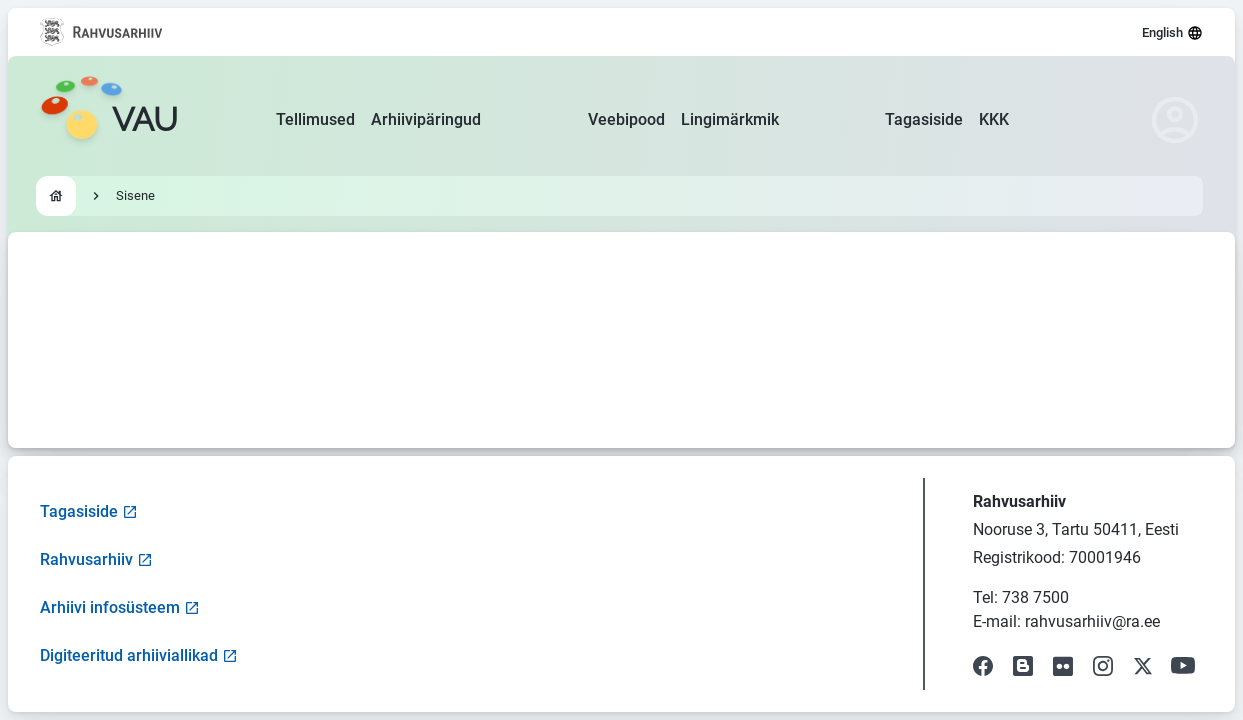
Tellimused (315, 119)
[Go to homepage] (109, 120)
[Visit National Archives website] (101, 32)
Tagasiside (924, 119)
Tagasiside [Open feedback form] (89, 511)
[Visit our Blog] (1023, 666)
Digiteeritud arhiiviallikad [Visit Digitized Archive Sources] (139, 655)
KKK (994, 119)
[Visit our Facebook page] (983, 666)
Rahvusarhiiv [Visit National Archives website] (96, 559)
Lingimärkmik (730, 119)
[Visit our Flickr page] (1063, 666)
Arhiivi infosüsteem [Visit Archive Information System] (120, 607)
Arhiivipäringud (426, 119)
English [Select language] (1172, 33)
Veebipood (626, 119)
